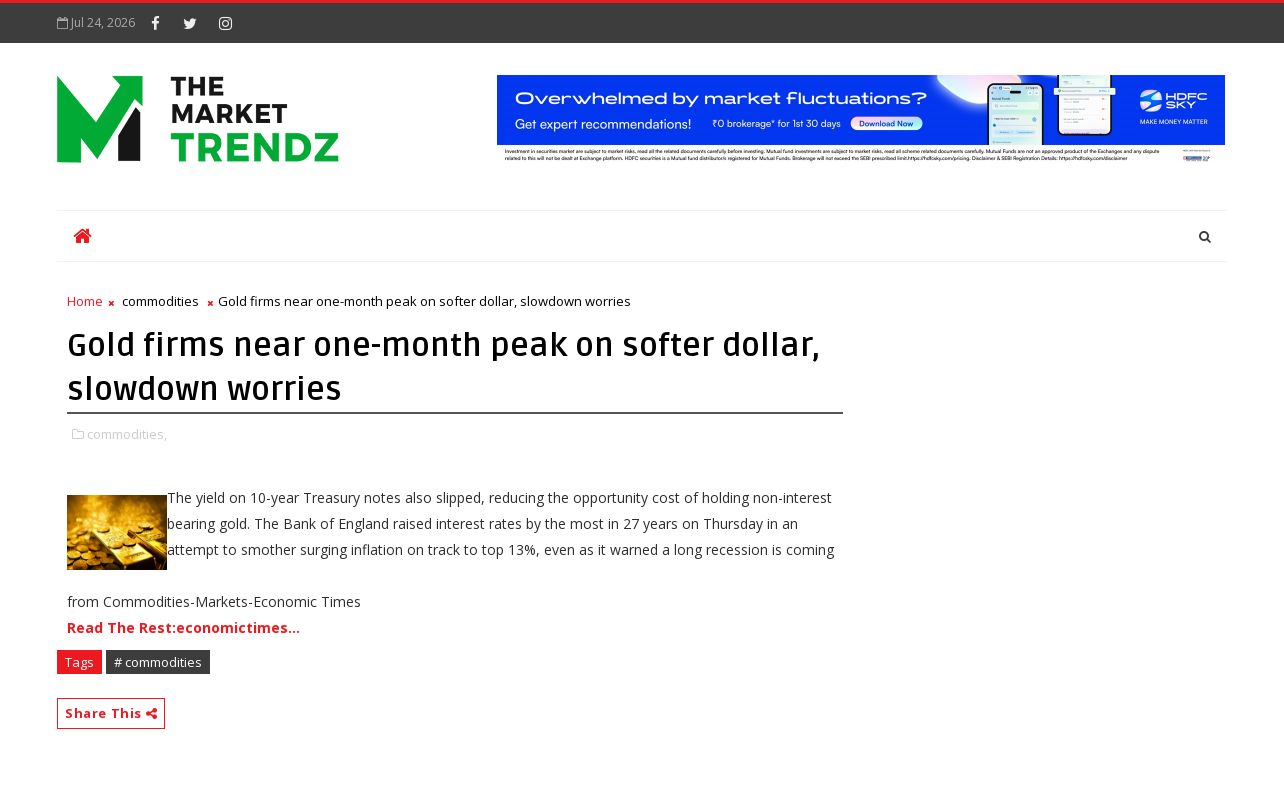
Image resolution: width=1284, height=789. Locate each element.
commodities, (127, 434)
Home (85, 301)
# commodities (158, 662)
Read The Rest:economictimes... (183, 627)
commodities (160, 301)
